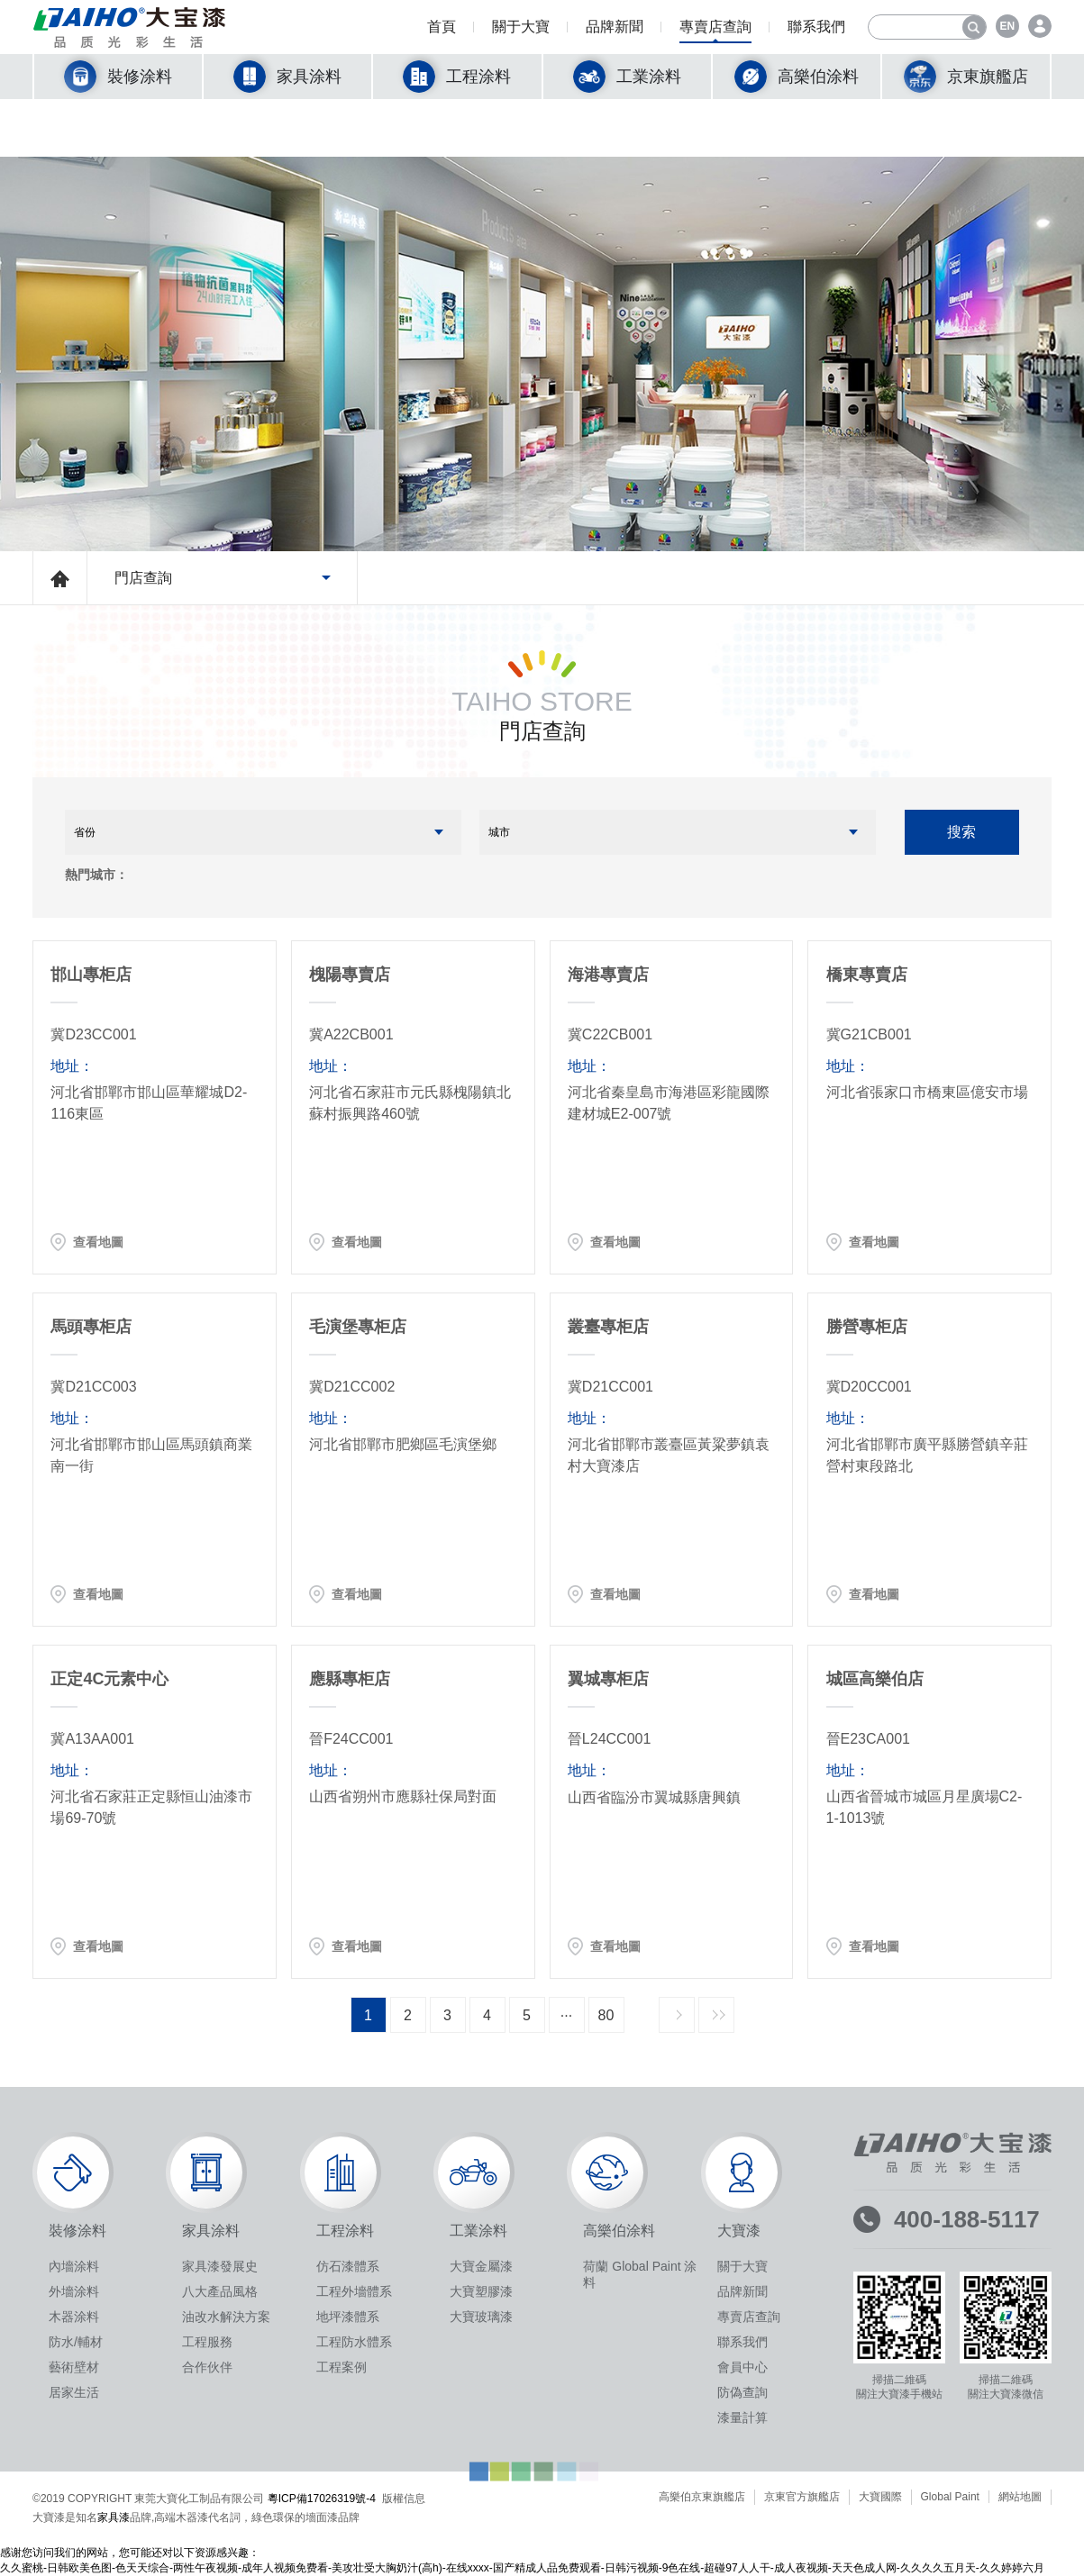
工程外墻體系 (354, 2291)
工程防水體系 (354, 2342)
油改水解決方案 (226, 2316)
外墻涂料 (74, 2291)
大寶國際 (880, 2496)
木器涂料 (74, 2316)
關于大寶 (521, 31)
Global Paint (950, 2496)
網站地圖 (1020, 2496)
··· (566, 2015)
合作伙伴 (207, 2367)
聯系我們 (816, 31)
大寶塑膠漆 (481, 2291)
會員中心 (742, 2367)
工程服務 (207, 2342)
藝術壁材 (74, 2367)
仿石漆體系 (347, 2266)
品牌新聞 (614, 31)
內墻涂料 (74, 2266)
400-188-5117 (967, 2219)
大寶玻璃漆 (481, 2316)
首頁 (441, 31)
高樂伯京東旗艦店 (702, 2496)
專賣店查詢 (715, 31)
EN (1008, 26)
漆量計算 (742, 2417)
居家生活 (74, 2392)
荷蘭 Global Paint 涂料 (640, 2274)
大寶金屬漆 (481, 2266)
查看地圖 (98, 1242)
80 (606, 2015)
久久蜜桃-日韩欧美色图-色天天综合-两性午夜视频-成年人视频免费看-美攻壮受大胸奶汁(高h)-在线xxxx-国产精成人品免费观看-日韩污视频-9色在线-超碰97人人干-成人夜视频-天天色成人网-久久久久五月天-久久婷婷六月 (522, 2568)
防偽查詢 (742, 2392)
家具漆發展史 (220, 2266)
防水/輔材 (76, 2342)
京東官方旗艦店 (802, 2496)
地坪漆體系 (347, 2316)
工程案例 (341, 2367)
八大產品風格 (220, 2291)
